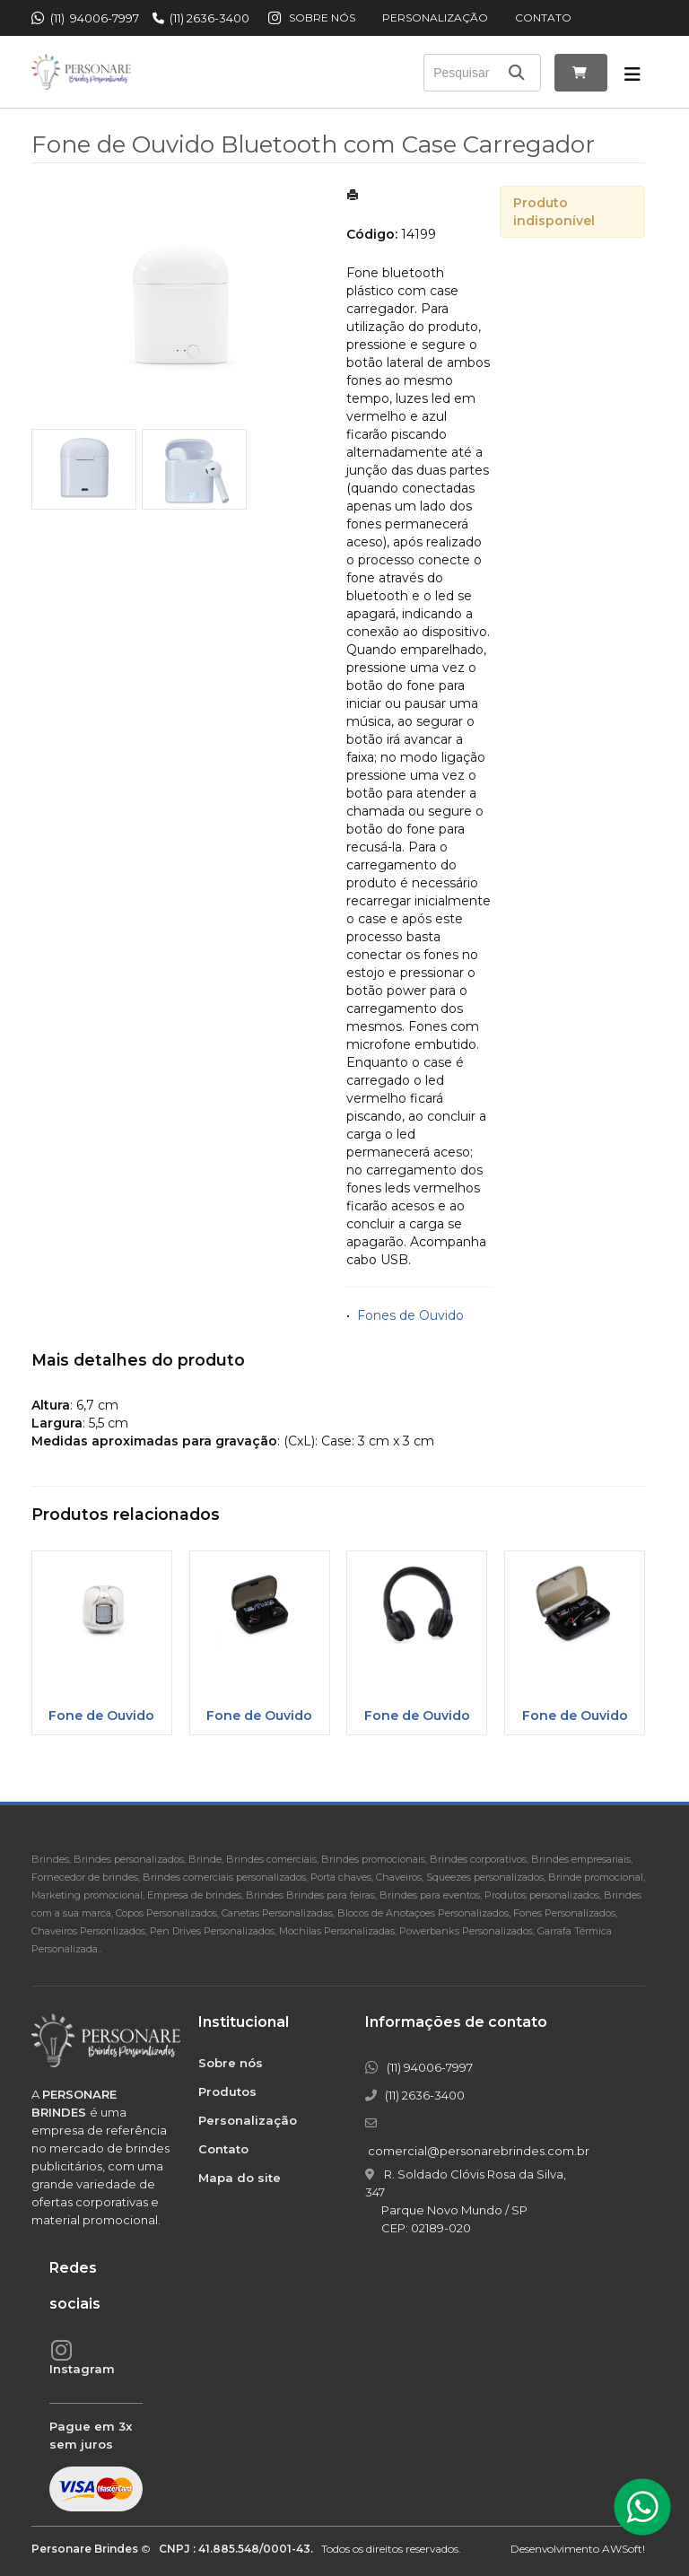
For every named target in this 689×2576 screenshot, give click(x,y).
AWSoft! (623, 2548)
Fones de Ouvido (410, 1315)
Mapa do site (239, 2177)
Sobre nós (322, 17)
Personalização (435, 17)
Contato (543, 17)
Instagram (82, 2369)
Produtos (227, 2091)
